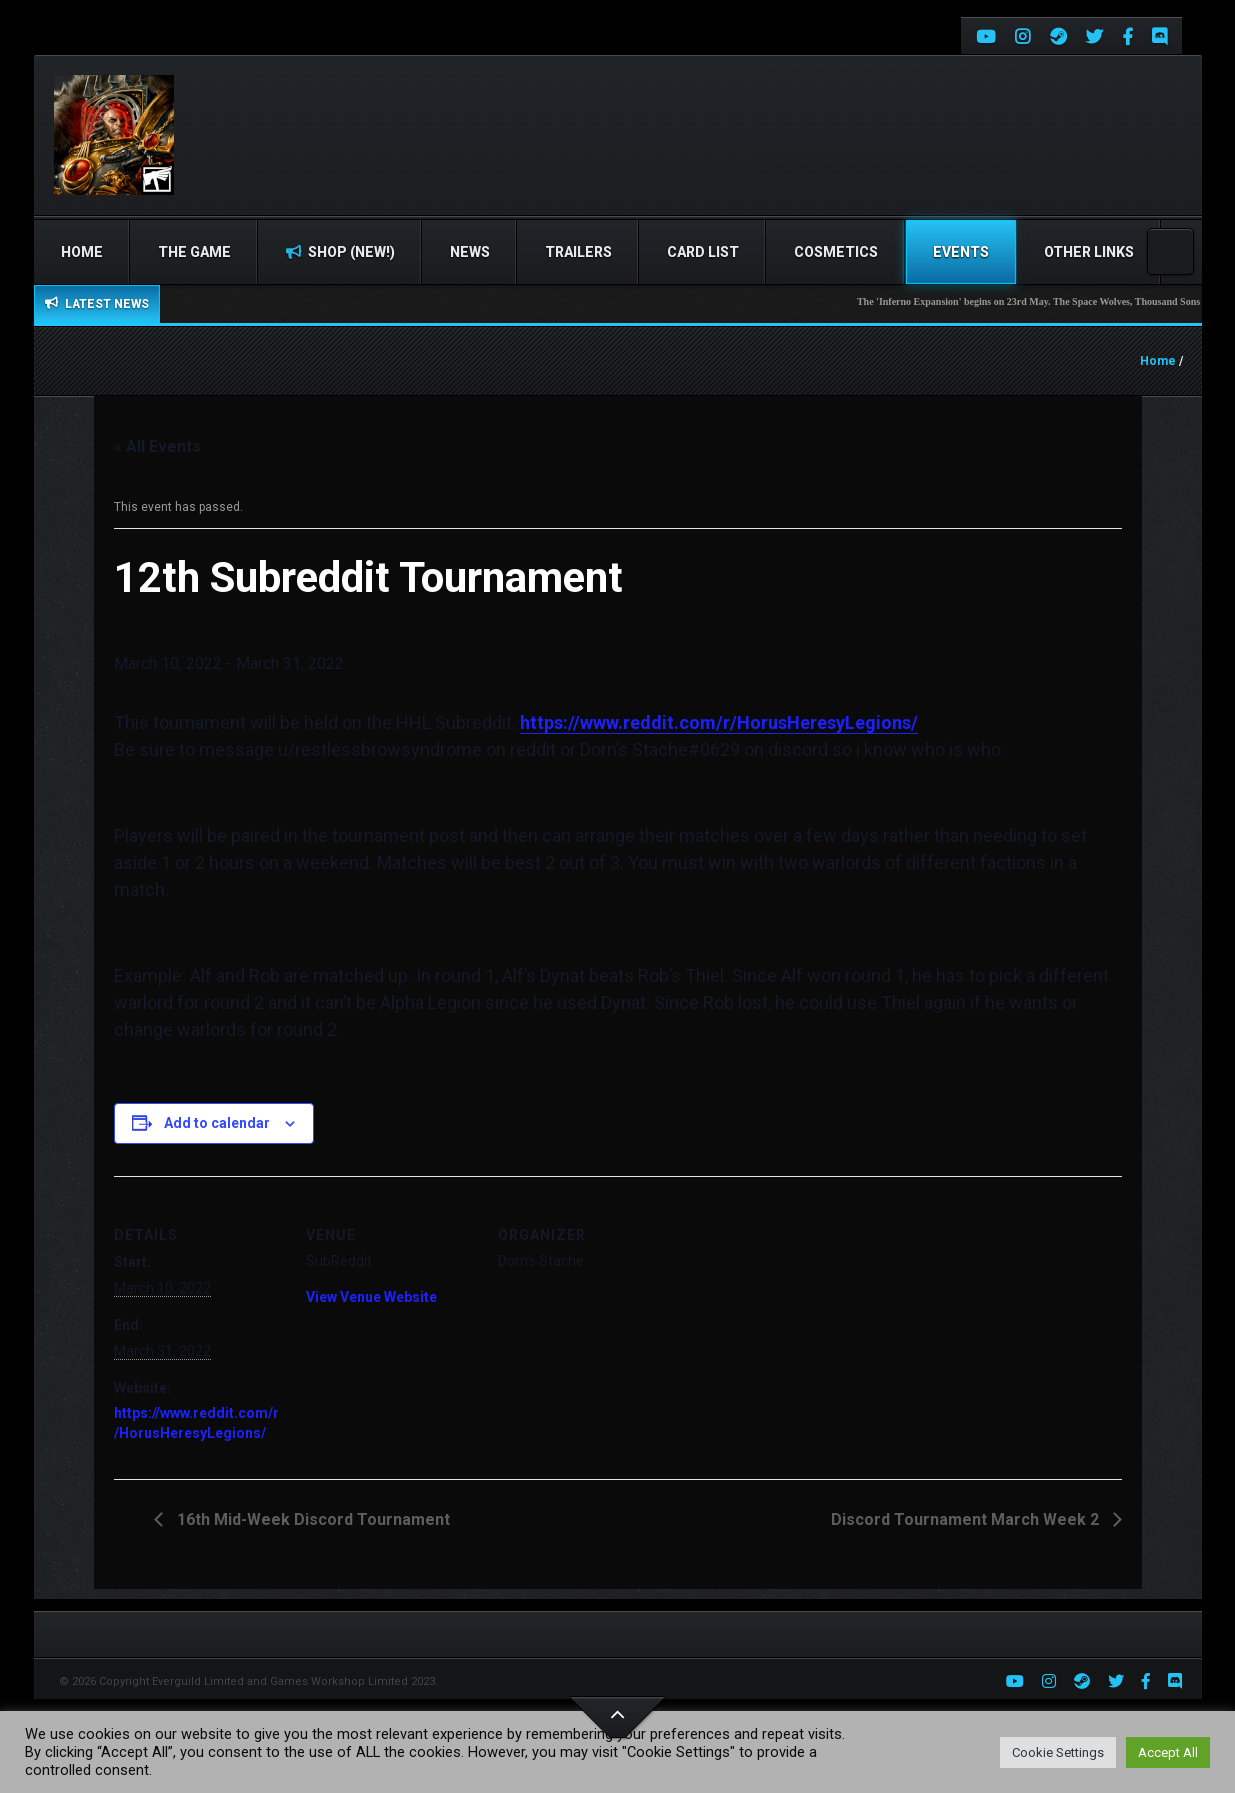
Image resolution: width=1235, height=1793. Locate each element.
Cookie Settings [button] (1058, 1752)
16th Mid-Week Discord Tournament (311, 1519)
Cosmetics (836, 252)
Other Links (1089, 252)
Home (82, 252)
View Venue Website (371, 1297)
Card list (703, 252)
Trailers (578, 252)
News (470, 252)
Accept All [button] (1168, 1752)
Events (961, 252)
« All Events (157, 446)
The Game (194, 252)
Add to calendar (217, 1123)
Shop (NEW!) (340, 252)
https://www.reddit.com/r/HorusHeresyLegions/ (719, 722)
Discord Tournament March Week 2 (967, 1519)
